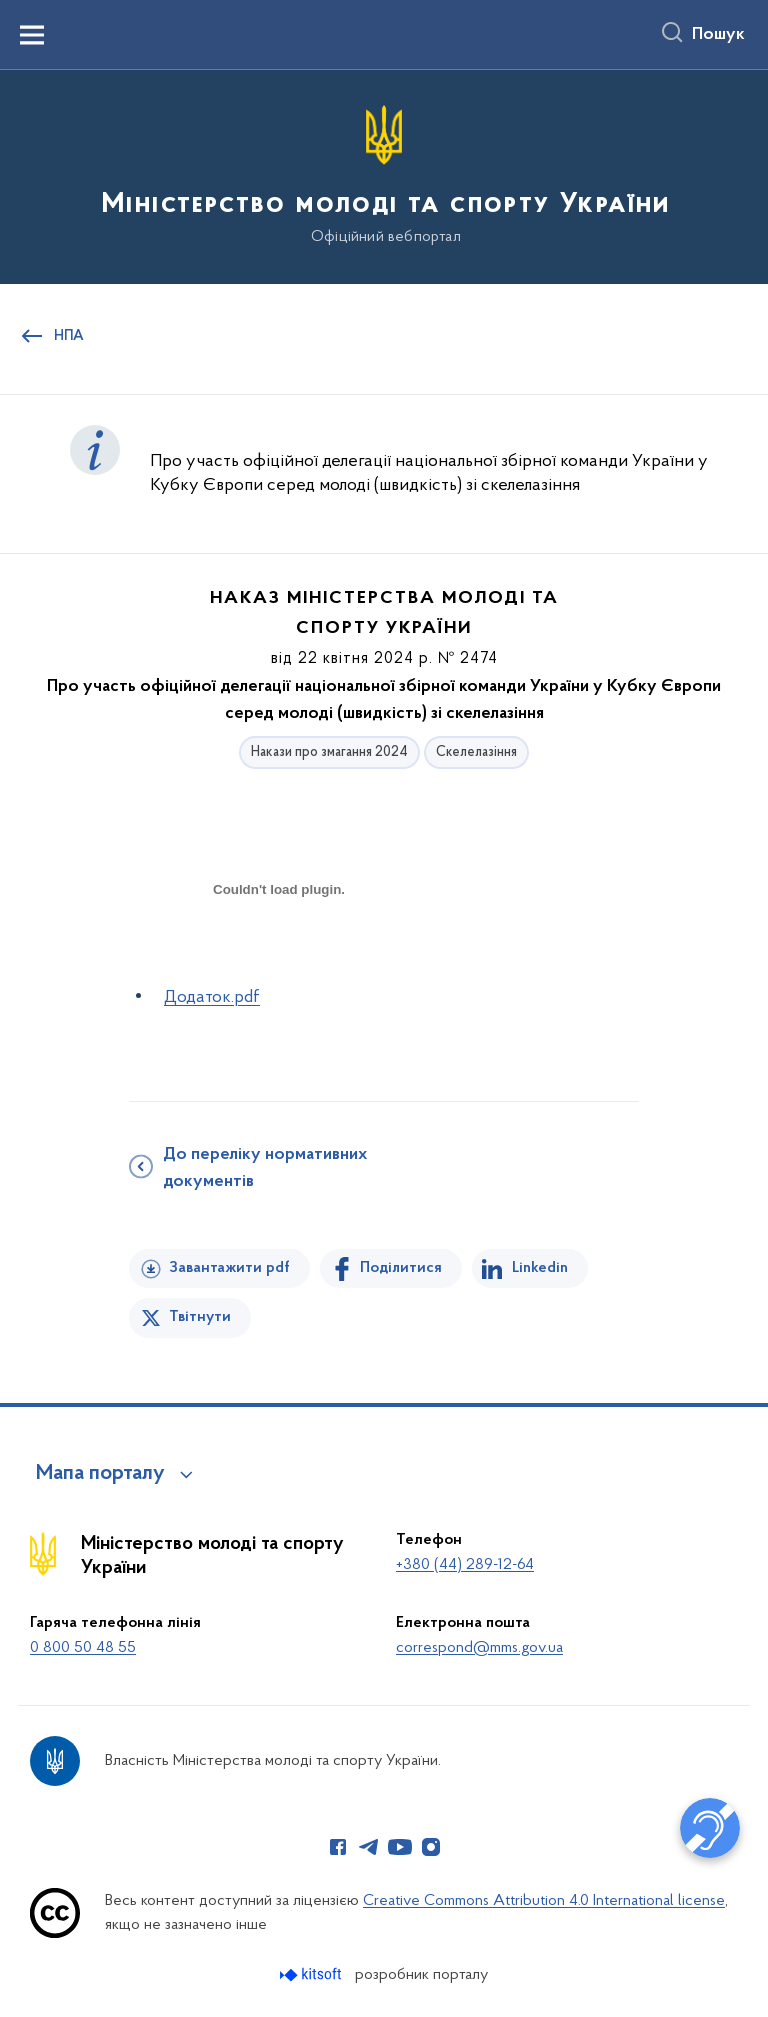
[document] (279, 959)
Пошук (718, 35)
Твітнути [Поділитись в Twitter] (200, 1317)
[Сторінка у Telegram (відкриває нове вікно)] (369, 1847)
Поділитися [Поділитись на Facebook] (401, 1268)
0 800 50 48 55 (83, 1648)
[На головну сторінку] (384, 175)
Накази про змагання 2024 (329, 752)
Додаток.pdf (212, 997)
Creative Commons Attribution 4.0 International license (544, 1901)
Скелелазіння (476, 752)
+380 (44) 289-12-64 (465, 1565)
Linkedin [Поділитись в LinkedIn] (540, 1268)
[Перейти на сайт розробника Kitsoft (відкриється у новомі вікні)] (312, 1974)
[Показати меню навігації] (32, 35)
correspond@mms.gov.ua (479, 1648)
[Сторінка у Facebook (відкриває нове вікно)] (338, 1847)
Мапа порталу (100, 1474)
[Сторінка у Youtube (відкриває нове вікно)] (400, 1847)
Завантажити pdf (229, 1268)
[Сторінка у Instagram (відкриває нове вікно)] (431, 1847)
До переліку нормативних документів (265, 1168)
